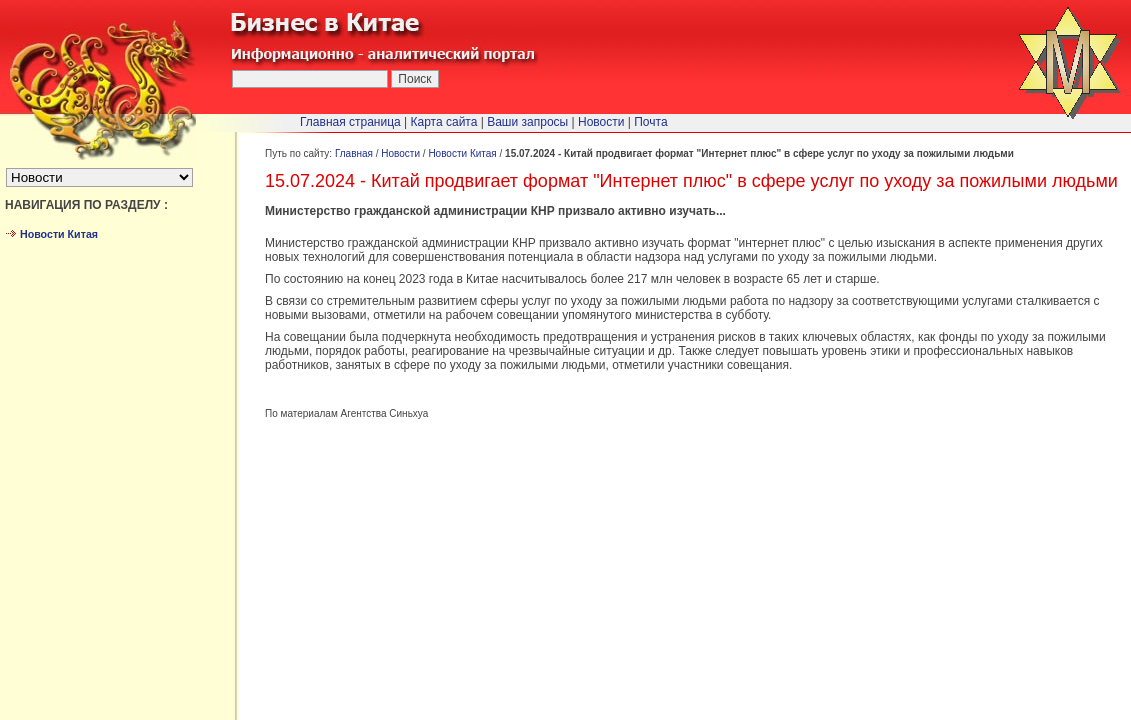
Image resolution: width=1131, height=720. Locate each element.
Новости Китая (462, 153)
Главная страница (350, 122)
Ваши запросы (527, 122)
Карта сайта (444, 122)
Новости (400, 153)
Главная (354, 153)
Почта (650, 122)
